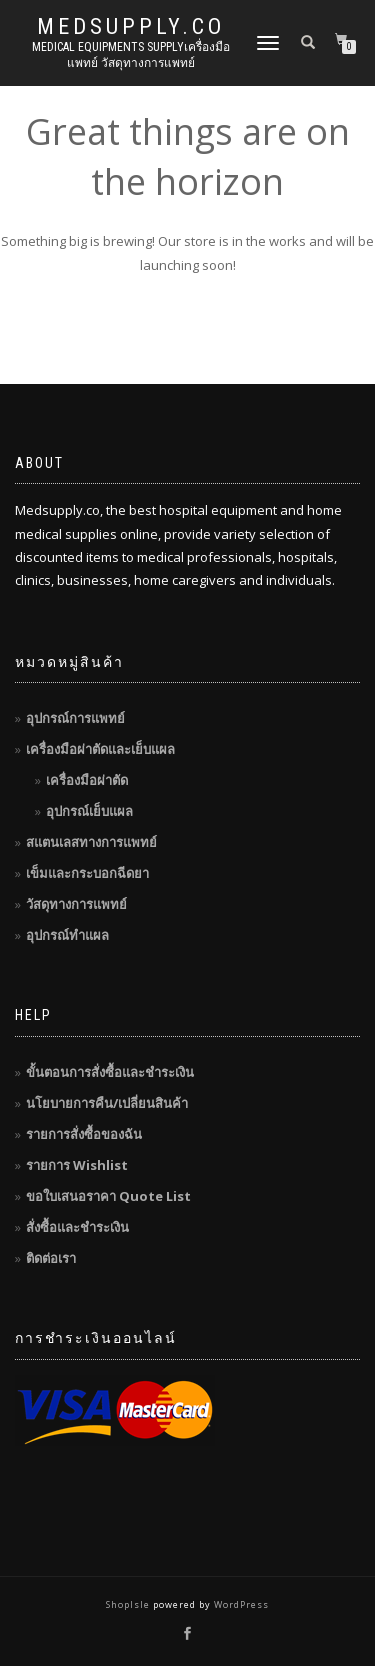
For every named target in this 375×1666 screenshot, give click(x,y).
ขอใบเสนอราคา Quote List (108, 1196)
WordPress (240, 1604)
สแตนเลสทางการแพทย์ (91, 842)
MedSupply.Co (131, 27)
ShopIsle (129, 1604)
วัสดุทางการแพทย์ (76, 904)
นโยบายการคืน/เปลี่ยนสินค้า (107, 1103)
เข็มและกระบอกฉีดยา (87, 873)
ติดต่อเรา (51, 1258)
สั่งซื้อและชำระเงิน (77, 1227)
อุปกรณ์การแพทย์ (75, 718)
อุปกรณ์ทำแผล (67, 935)
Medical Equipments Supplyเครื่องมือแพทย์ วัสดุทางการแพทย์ (131, 55)
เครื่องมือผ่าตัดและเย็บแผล (100, 749)
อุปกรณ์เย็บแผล (89, 811)
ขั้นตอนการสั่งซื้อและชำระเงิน (110, 1072)
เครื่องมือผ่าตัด (87, 780)
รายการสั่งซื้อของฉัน (84, 1134)
